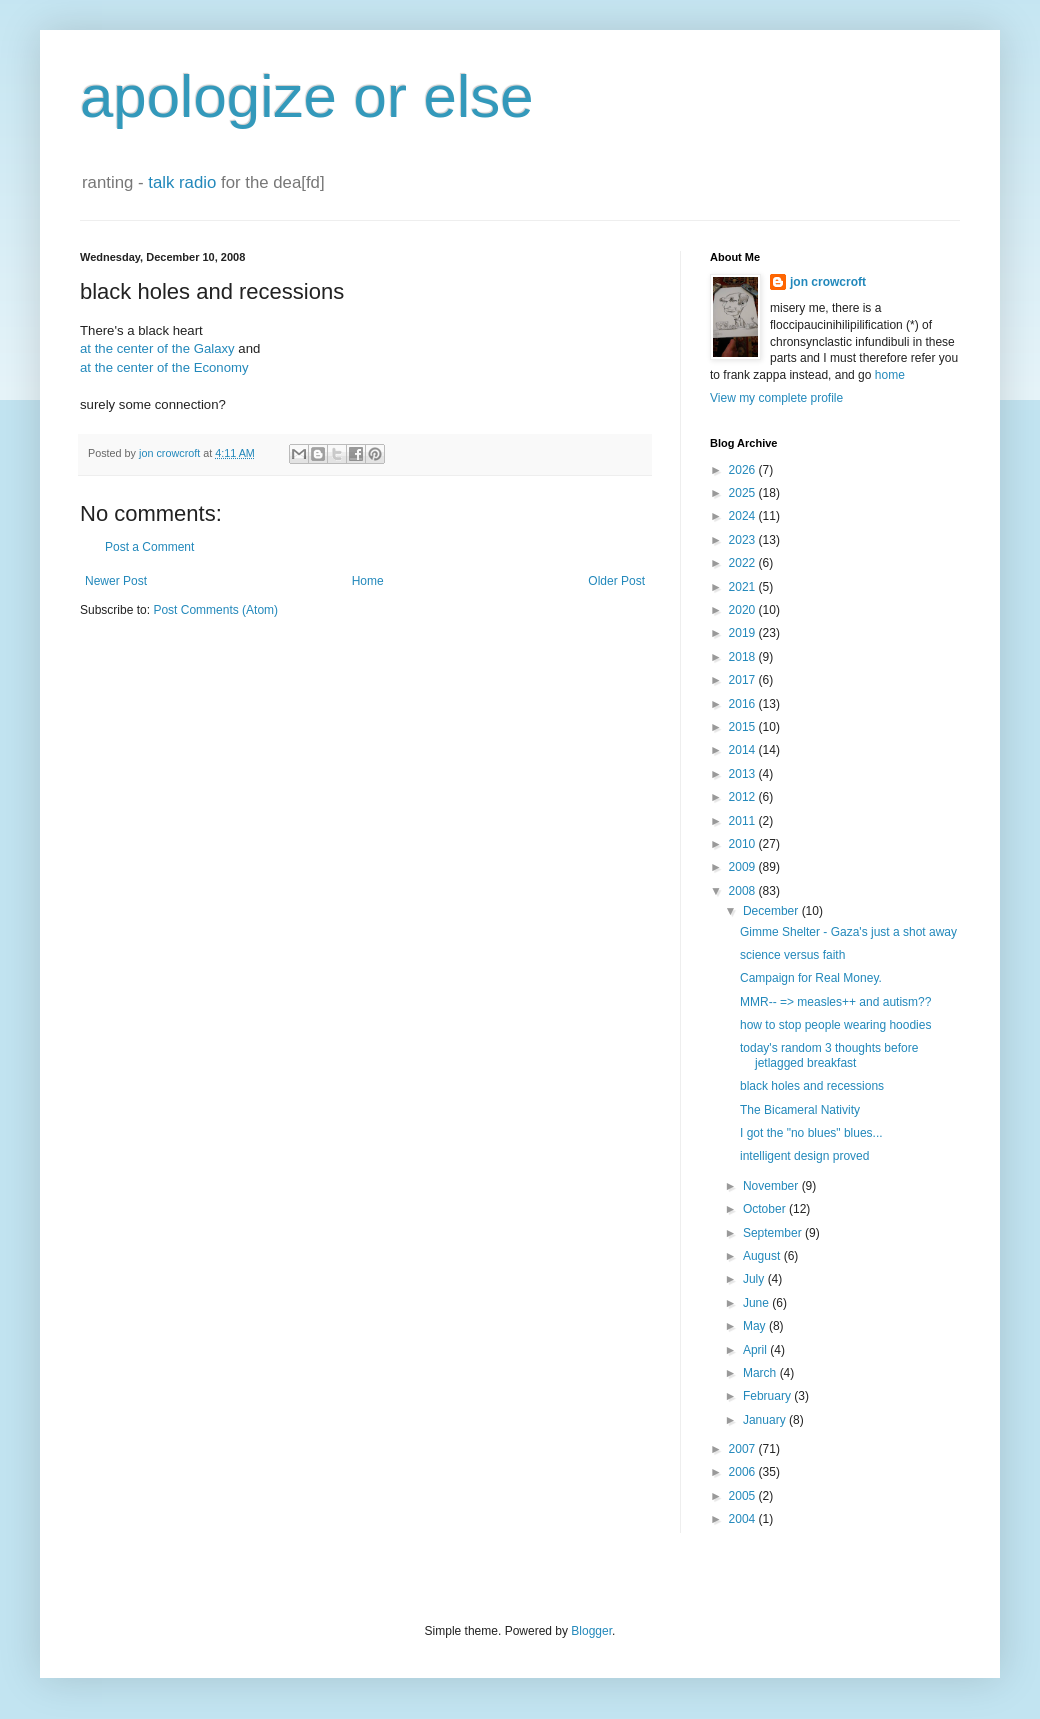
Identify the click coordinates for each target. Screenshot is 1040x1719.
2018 (744, 657)
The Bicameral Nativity (800, 1110)
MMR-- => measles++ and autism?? (835, 1002)
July (755, 1279)
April (756, 1350)
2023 (744, 540)
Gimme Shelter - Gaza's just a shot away (848, 932)
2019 (744, 633)
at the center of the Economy (164, 367)
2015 (744, 727)
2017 (744, 680)
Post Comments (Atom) (215, 610)
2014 (744, 750)
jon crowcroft (828, 282)
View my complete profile (776, 398)
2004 (744, 1519)
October (766, 1209)
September (774, 1233)
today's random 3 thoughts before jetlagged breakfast (829, 1055)
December (772, 911)
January (766, 1420)
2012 (744, 797)
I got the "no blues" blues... (811, 1133)
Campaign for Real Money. (811, 978)
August (763, 1256)
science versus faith (792, 955)
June (757, 1303)
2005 (744, 1496)
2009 (744, 867)
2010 (744, 844)
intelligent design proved (804, 1156)
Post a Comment (149, 547)
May (756, 1326)
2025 (744, 493)
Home (368, 581)
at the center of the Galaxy (157, 348)
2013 (744, 774)
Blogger (591, 1631)
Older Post (616, 581)
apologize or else (307, 96)
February (768, 1396)
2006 (744, 1472)
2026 (744, 470)
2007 (744, 1449)
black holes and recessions (812, 1086)
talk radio (182, 182)
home (890, 375)
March (761, 1373)
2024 (744, 516)
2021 (744, 587)
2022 (744, 563)
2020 (744, 610)
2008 (744, 891)
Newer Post (116, 581)
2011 (744, 821)
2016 (744, 704)
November (772, 1186)
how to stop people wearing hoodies (835, 1025)
